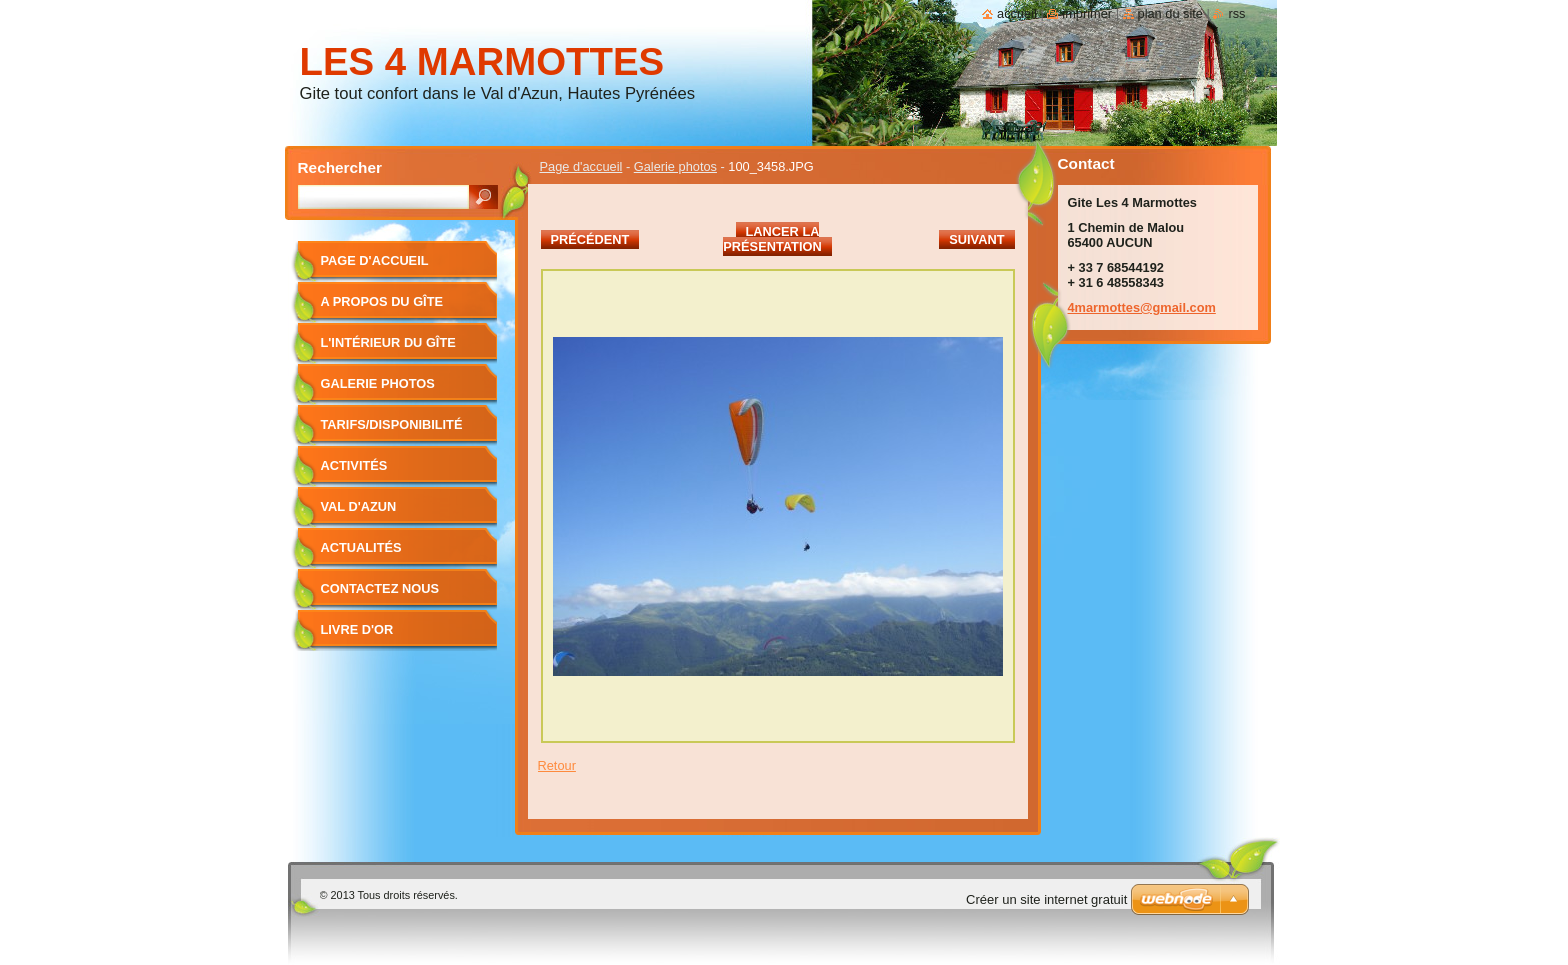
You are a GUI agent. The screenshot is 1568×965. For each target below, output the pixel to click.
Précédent (590, 239)
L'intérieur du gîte (388, 342)
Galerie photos (675, 166)
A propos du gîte (382, 301)
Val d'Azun (359, 506)
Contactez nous (380, 588)
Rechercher (340, 167)
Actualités (361, 547)
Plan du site (1170, 13)
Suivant (976, 239)
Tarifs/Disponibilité (392, 424)
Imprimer (1087, 13)
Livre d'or (357, 629)
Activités (354, 465)
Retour (557, 765)
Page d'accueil (581, 166)
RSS (1236, 13)
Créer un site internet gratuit (1046, 899)
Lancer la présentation (772, 239)
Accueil (1017, 13)
